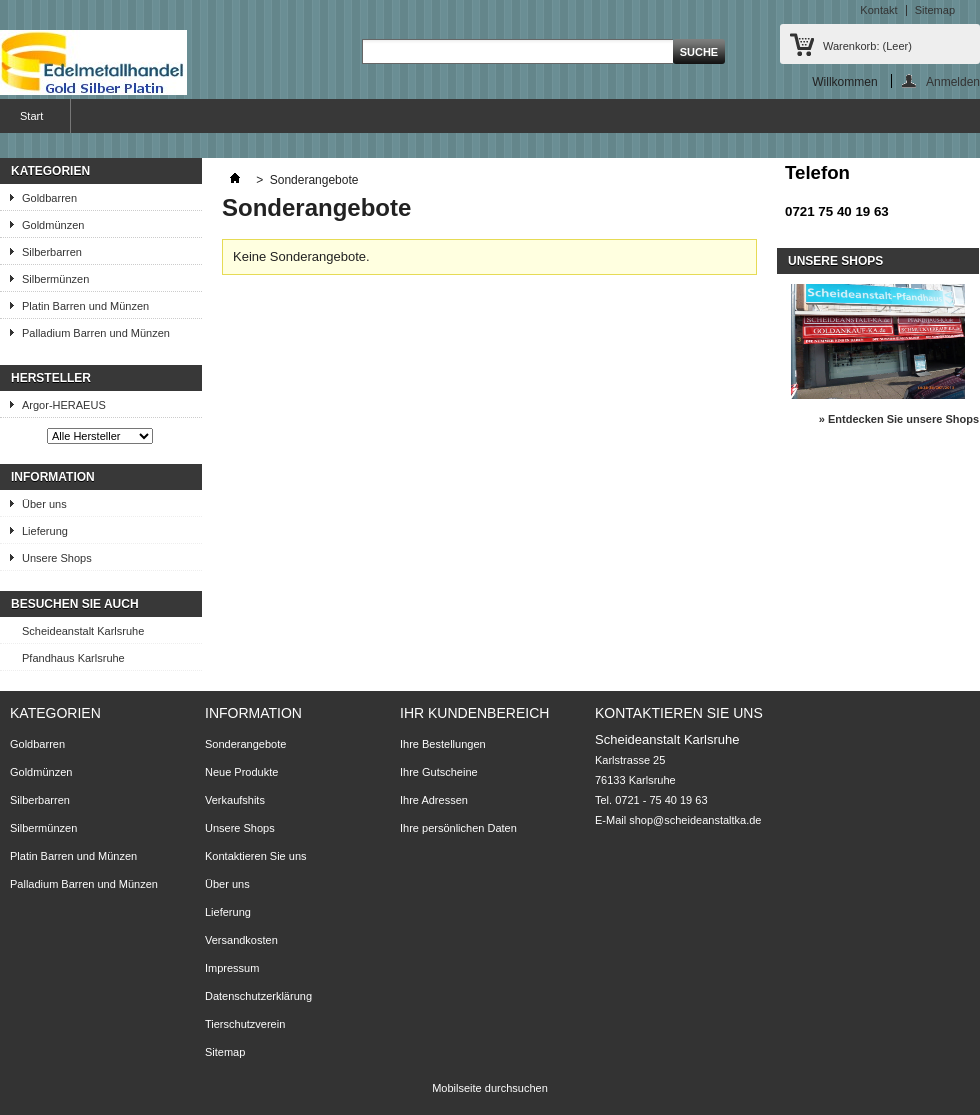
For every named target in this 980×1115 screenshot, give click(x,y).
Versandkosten (241, 940)
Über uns (44, 504)
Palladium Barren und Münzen (96, 333)
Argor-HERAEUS (64, 405)
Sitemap (935, 10)
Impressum (232, 968)
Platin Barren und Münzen (85, 306)
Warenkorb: (867, 46)
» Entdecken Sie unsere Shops (899, 419)
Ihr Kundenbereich (474, 713)
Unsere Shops (57, 558)
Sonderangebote (245, 744)
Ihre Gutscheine (439, 772)
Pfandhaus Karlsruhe (73, 658)
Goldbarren (49, 198)
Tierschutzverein (245, 1024)
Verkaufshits (235, 800)
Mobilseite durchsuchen (490, 1088)
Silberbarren (52, 252)
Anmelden (953, 81)
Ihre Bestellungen (443, 744)
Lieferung (45, 531)
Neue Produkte (241, 772)
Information (53, 477)
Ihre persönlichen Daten (458, 828)
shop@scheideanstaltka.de (695, 820)
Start (29, 121)
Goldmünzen (53, 225)
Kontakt (878, 10)
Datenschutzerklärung (258, 996)
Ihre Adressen (434, 800)
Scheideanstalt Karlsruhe (83, 631)
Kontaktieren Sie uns (256, 856)
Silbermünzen (55, 279)
